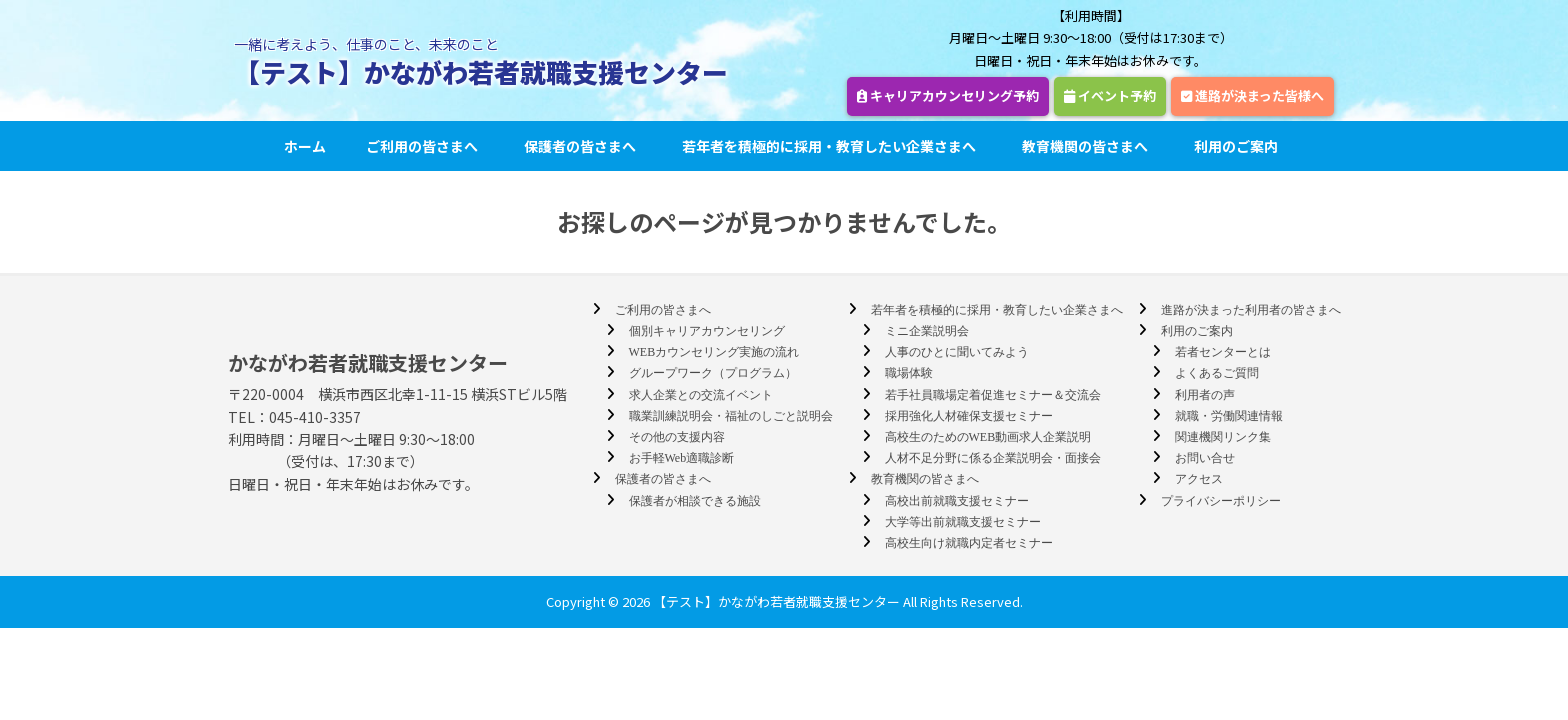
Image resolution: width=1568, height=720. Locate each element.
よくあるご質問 (1217, 373)
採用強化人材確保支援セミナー (969, 416)
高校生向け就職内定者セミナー (969, 543)
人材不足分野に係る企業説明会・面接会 (993, 458)
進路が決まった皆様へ (1252, 95)
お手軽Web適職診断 (682, 458)
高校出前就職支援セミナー (957, 501)
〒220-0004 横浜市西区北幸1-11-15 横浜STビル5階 (397, 394)
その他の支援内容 (677, 437)
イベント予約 (1110, 95)
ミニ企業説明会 (927, 331)
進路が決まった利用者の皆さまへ (1251, 310)
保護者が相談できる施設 (695, 501)
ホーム (305, 146)
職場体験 (909, 373)
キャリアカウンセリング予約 (948, 95)
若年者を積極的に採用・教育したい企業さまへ (832, 146)
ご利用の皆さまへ (425, 146)
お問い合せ (1205, 458)
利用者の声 (1205, 395)
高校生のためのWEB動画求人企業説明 (988, 437)
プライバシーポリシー (1221, 501)
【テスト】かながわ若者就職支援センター (481, 71)
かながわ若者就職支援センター (368, 362)
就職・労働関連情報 (1229, 416)
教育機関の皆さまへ (1088, 146)
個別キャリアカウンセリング (707, 331)
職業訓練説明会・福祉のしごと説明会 (731, 416)
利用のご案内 (1239, 146)
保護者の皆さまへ (583, 146)
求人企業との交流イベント (701, 395)
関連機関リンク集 (1223, 437)
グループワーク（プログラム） (713, 373)
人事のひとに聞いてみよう (957, 352)
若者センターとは (1223, 352)
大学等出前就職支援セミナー (963, 522)
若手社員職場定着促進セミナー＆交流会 (993, 395)
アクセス (1199, 479)
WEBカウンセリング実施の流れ (714, 352)
